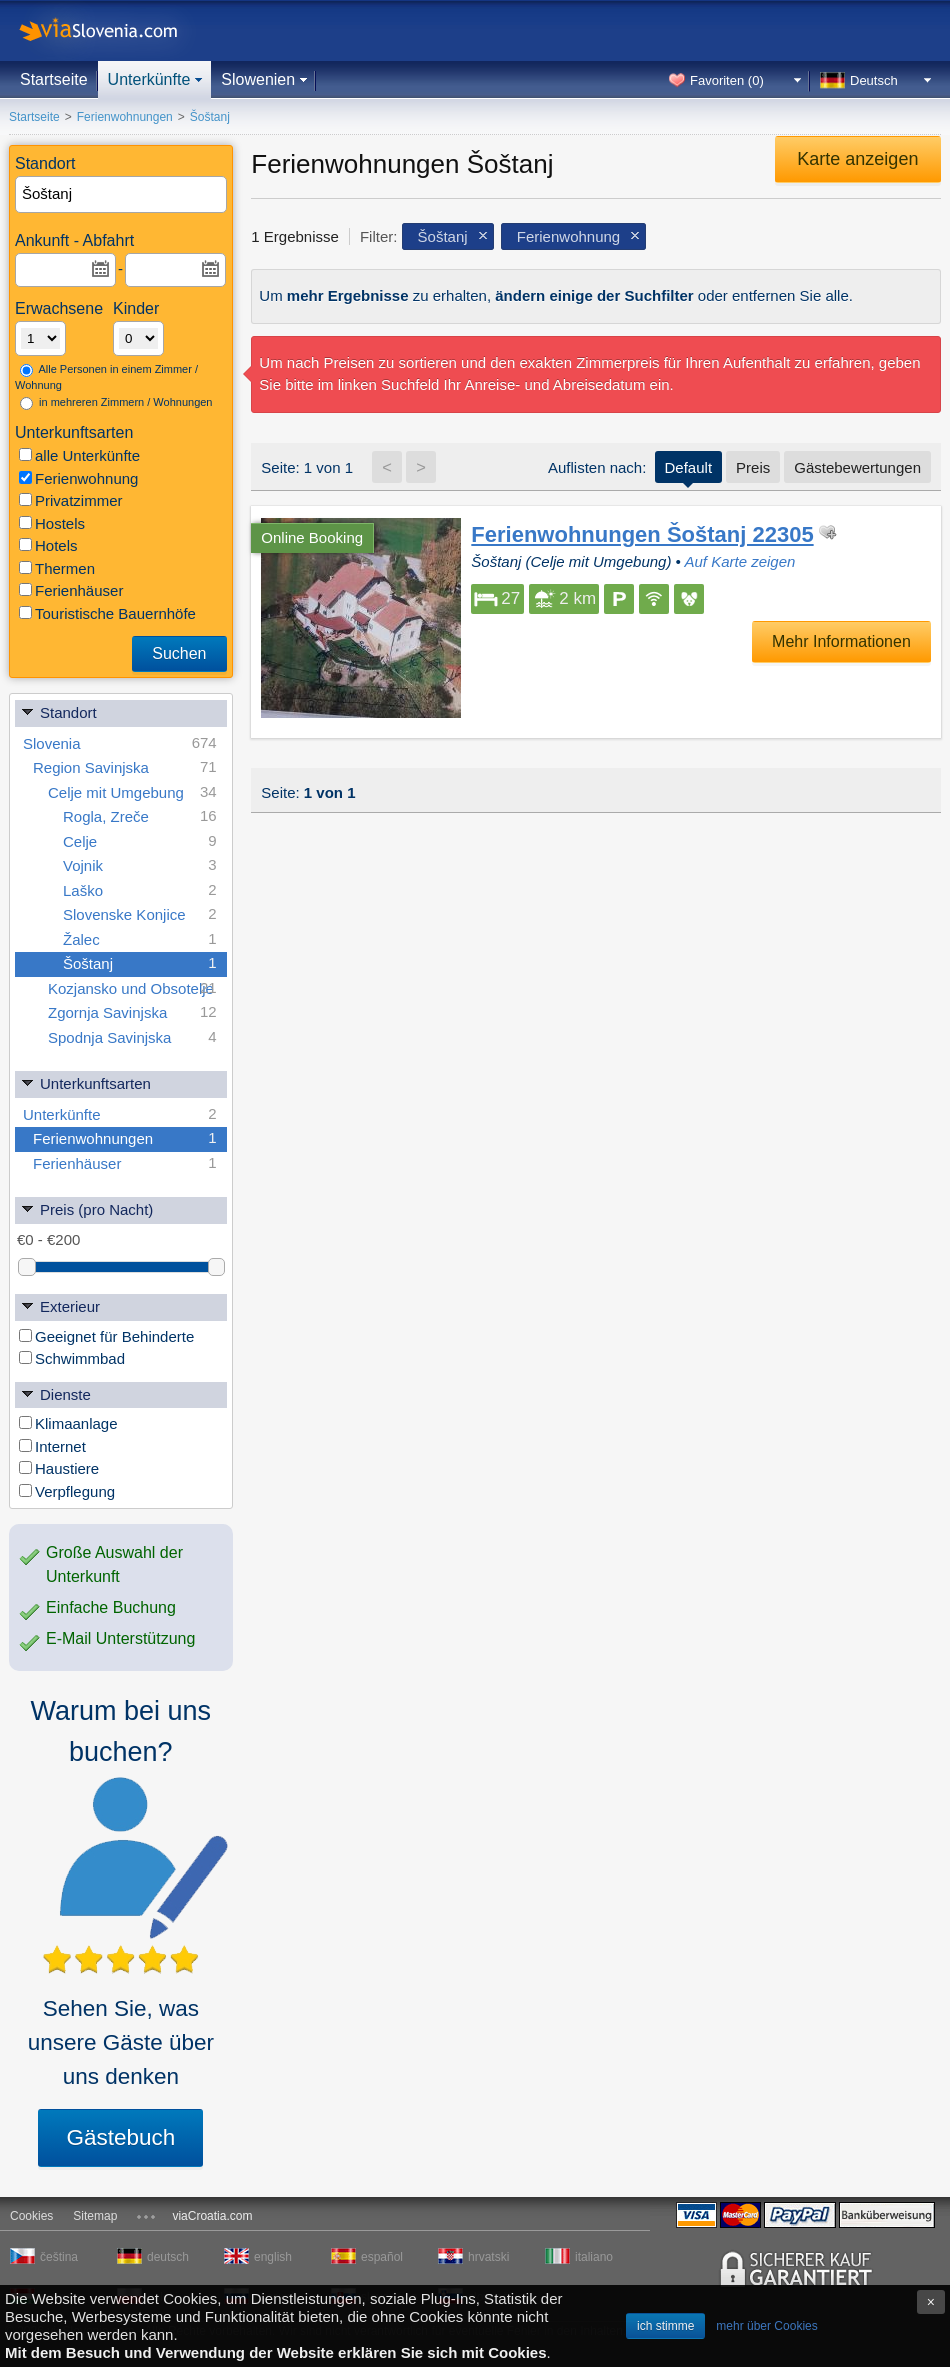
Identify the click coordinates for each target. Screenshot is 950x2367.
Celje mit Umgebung (132, 792)
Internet (52, 1446)
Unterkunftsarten (85, 1082)
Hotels (48, 545)
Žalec (140, 939)
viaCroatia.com (212, 2216)
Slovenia (120, 743)
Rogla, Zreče (140, 816)
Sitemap (95, 2216)
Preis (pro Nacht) (86, 1208)
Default (689, 467)
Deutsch (874, 80)
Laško (140, 890)
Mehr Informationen (841, 641)
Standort (58, 711)
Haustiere (59, 1468)
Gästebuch (120, 2137)
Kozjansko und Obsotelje (132, 988)
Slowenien (258, 79)
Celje (140, 841)
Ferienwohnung (78, 478)
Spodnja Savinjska (132, 1037)
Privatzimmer (71, 500)
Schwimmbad (72, 1358)
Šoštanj (140, 963)
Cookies (31, 2216)
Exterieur (60, 1305)
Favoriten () (727, 80)
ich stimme (665, 2326)
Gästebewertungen (857, 467)
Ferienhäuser (71, 590)
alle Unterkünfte (79, 455)
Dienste (55, 1393)
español (382, 2257)
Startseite (54, 79)
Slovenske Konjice (140, 914)
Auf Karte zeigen (739, 561)
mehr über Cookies (766, 2326)
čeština (59, 2257)
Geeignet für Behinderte (106, 1336)
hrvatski (488, 2257)
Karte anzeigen (857, 159)
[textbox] (122, 194)
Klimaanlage (68, 1423)
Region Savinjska (125, 767)
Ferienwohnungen (125, 1138)
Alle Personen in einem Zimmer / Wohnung (106, 377)
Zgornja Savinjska (132, 1012)
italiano (594, 2257)
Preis (753, 467)
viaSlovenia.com (115, 30)
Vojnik (140, 865)
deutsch (168, 2257)
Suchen (179, 653)
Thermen (57, 568)
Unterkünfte (149, 79)
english (273, 2257)
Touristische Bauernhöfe (107, 613)
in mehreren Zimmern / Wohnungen (116, 403)
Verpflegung (67, 1491)
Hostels (52, 523)
